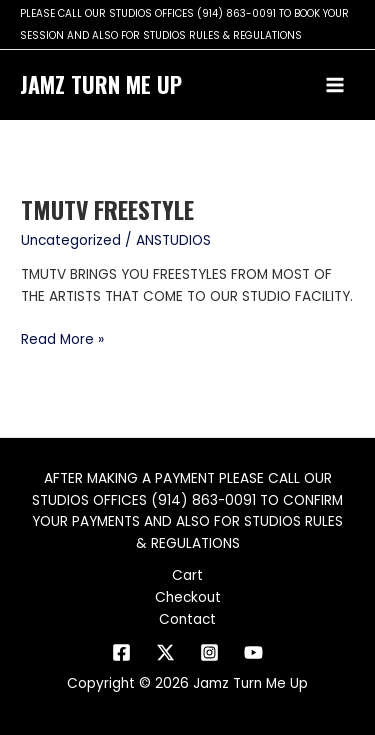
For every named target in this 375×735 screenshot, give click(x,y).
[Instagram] (209, 652)
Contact (187, 619)
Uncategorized (71, 240)
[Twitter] (165, 652)
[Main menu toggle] (335, 85)
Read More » (62, 339)
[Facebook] (121, 652)
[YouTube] (253, 652)
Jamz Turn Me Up (101, 84)
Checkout (188, 597)
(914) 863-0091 (236, 13)
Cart (187, 575)
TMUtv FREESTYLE (107, 209)
